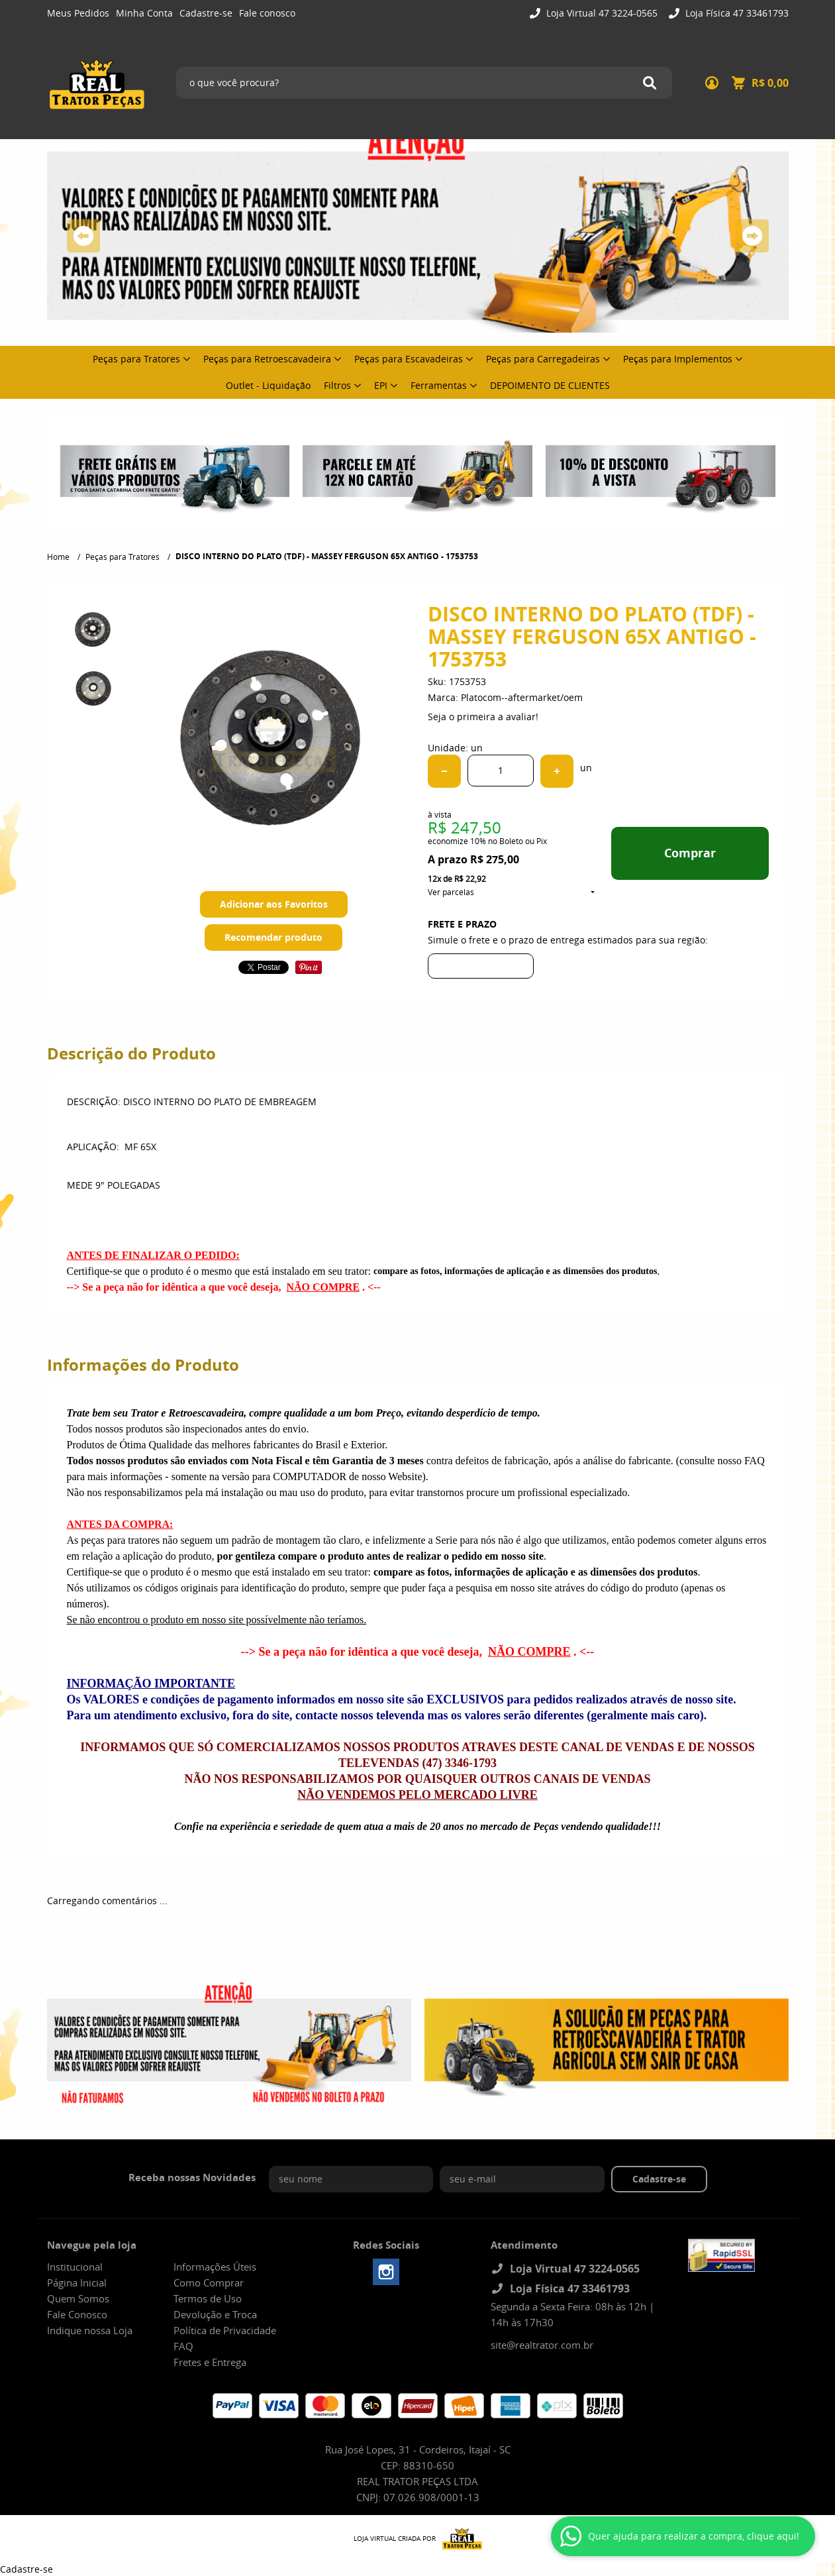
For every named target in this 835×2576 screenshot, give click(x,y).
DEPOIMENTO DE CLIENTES (550, 385)
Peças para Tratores (136, 358)
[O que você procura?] (649, 83)
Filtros (337, 385)
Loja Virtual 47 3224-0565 (601, 13)
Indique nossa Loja (89, 2330)
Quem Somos (78, 2298)
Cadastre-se (205, 13)
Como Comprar (208, 2282)
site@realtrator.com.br (542, 2344)
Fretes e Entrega (209, 2362)
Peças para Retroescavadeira (267, 358)
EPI (380, 385)
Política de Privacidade (224, 2330)
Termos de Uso (207, 2298)
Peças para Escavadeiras (408, 358)
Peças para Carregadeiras (543, 358)
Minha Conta (144, 13)
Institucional (75, 2266)
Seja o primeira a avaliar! (483, 716)
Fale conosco (267, 13)
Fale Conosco (77, 2314)
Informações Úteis (214, 2266)
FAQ (183, 2346)
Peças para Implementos (677, 358)
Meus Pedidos (78, 13)
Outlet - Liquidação (268, 385)
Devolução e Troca (215, 2314)
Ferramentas (439, 385)
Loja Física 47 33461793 (736, 13)
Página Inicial (77, 2282)
